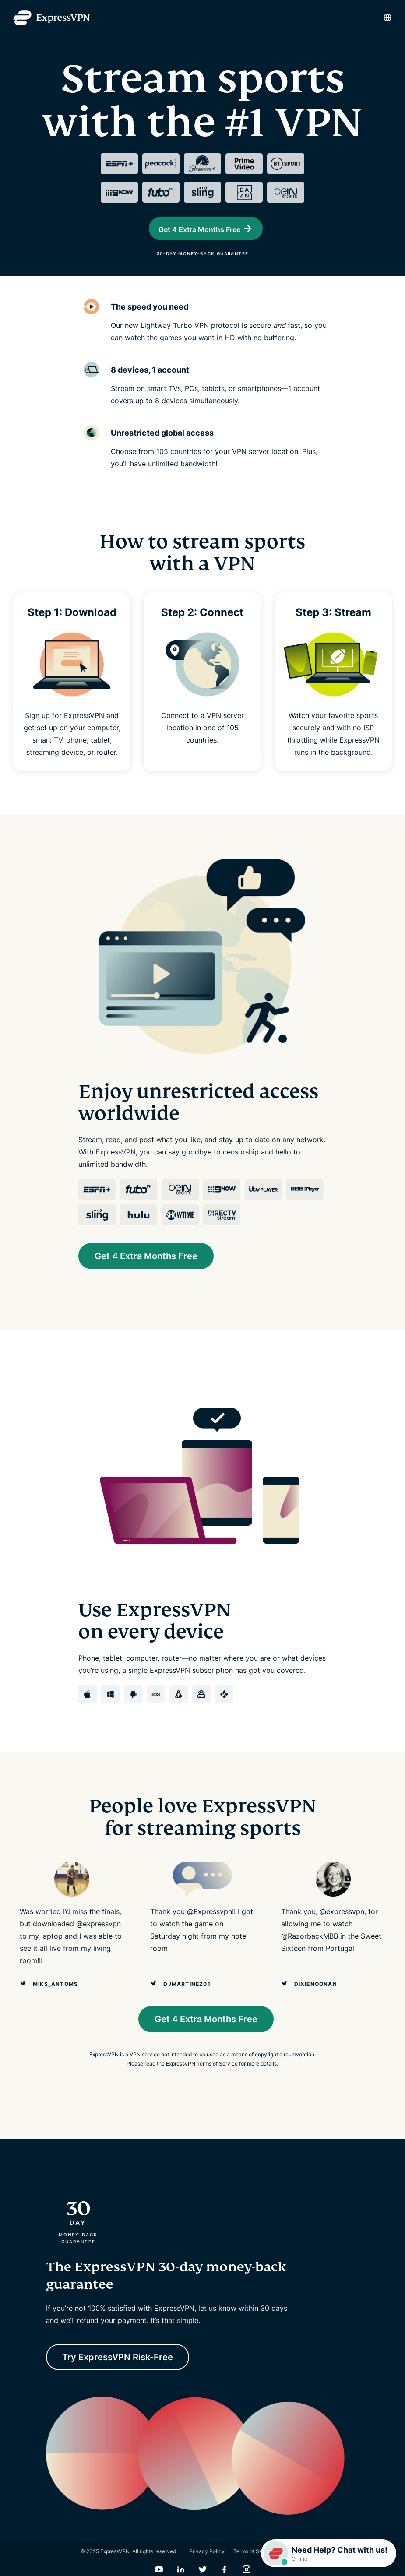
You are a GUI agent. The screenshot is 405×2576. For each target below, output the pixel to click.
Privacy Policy (207, 2561)
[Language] (387, 17)
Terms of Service (254, 2561)
